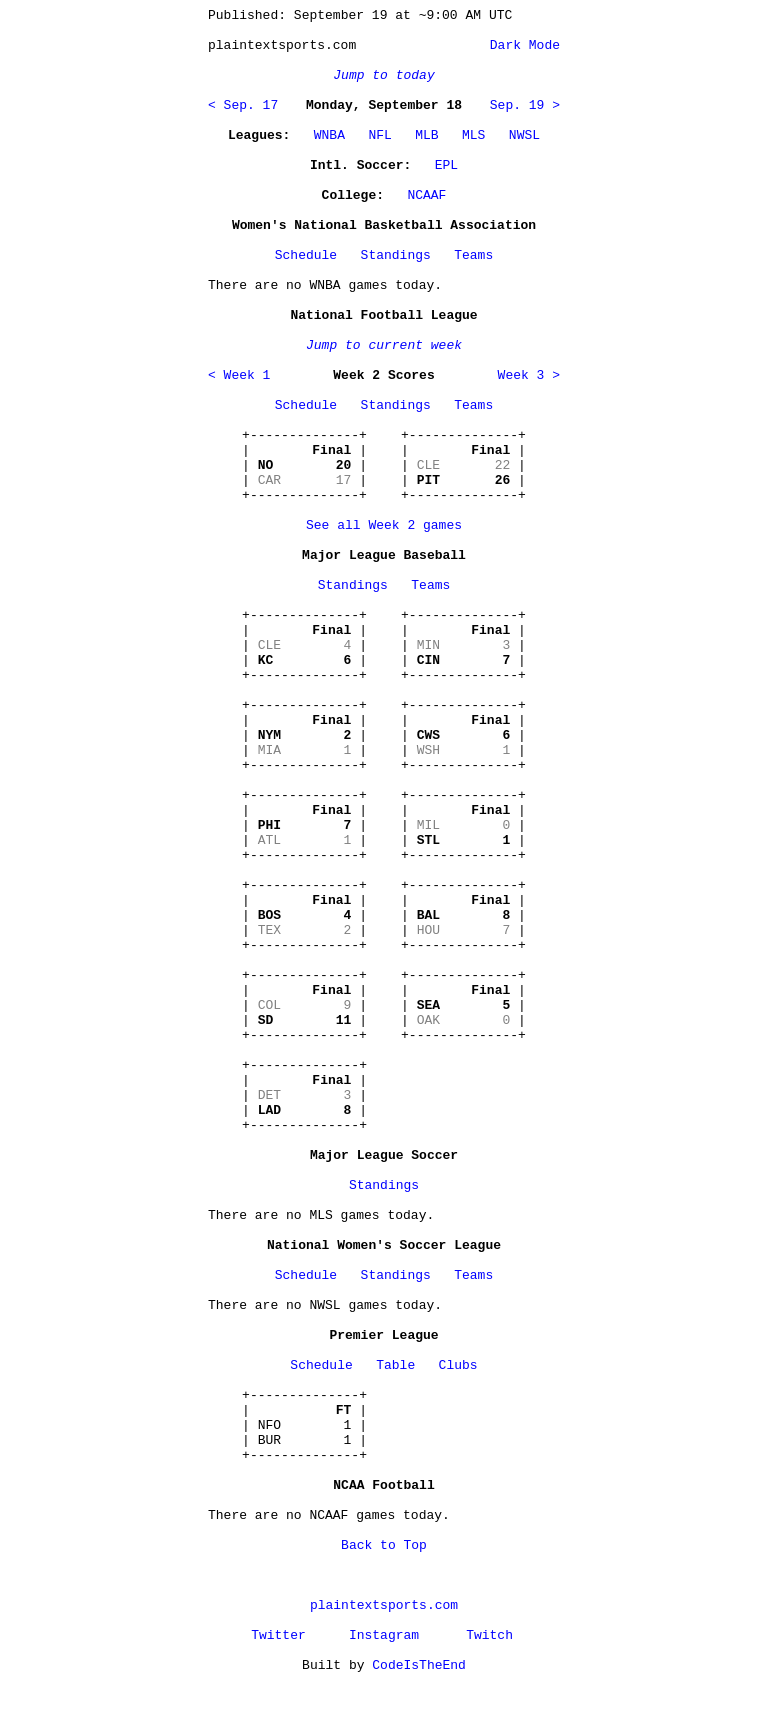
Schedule (306, 255)
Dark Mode (521, 45)
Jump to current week (384, 345)
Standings (396, 255)
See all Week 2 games (384, 525)
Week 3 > (529, 375)
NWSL (524, 135)
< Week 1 (239, 375)
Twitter (278, 1635)
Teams (473, 255)
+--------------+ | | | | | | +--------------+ (304, 465)
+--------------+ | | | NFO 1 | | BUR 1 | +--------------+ (304, 1425)
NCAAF (426, 195)
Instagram (384, 1635)
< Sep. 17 (243, 105)
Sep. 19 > (525, 105)
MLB (426, 135)
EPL (446, 165)
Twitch (489, 1635)
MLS (473, 135)
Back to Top (384, 1545)
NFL (379, 135)
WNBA (329, 135)
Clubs (458, 1365)
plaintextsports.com (384, 1605)
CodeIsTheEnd (419, 1665)
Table (395, 1365)
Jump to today (383, 75)
